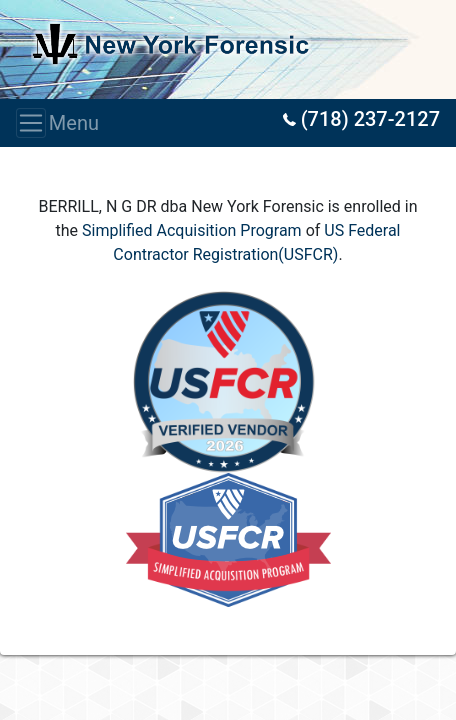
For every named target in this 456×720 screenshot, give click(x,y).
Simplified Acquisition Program (192, 230)
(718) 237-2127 (361, 119)
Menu (37, 123)
